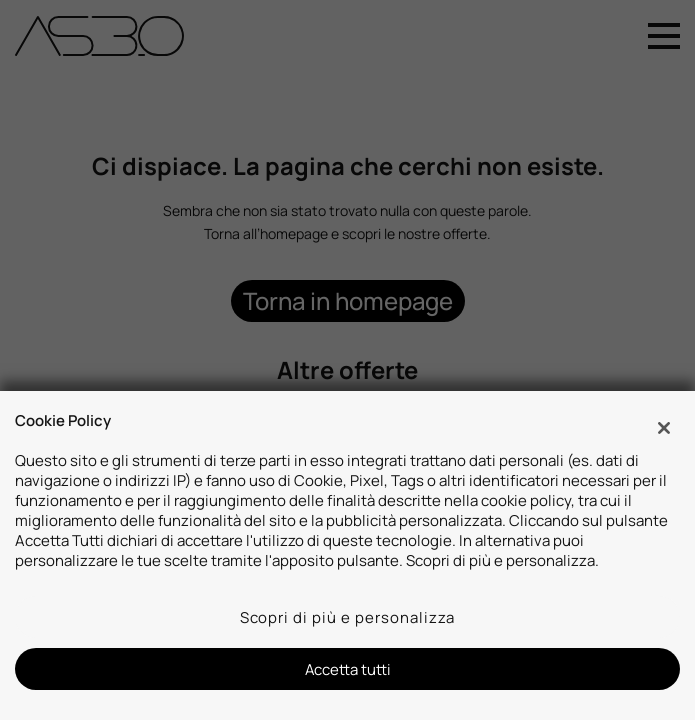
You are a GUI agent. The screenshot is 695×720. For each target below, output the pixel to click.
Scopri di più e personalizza (348, 617)
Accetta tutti (348, 669)
